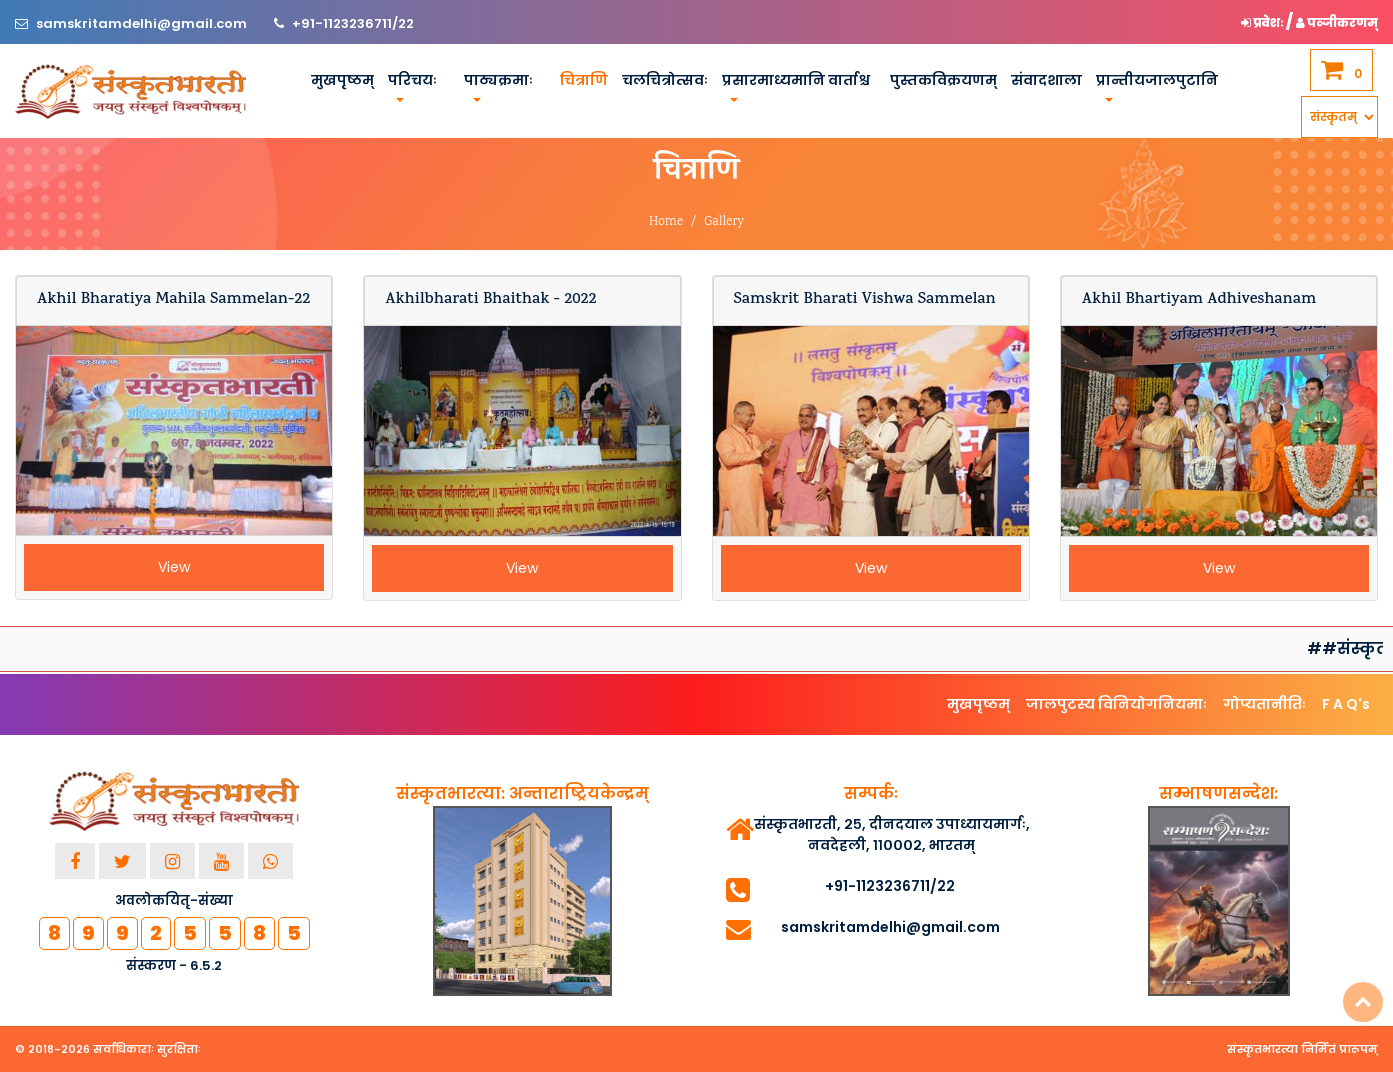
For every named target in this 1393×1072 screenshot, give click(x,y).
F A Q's (1346, 704)
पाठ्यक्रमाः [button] (498, 80)
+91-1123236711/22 (353, 23)
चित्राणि (584, 80)
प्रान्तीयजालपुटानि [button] (1157, 80)
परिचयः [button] (412, 80)
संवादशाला (1046, 80)
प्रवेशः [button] (1263, 22)
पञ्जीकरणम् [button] (1337, 22)
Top (1363, 1002)
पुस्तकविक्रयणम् (943, 80)
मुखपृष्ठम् (342, 80)
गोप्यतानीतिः (1264, 704)
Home (666, 222)
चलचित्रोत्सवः (665, 80)
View (174, 567)
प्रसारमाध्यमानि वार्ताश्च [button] (796, 80)
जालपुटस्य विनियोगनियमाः (1116, 704)
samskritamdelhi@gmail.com (143, 23)
